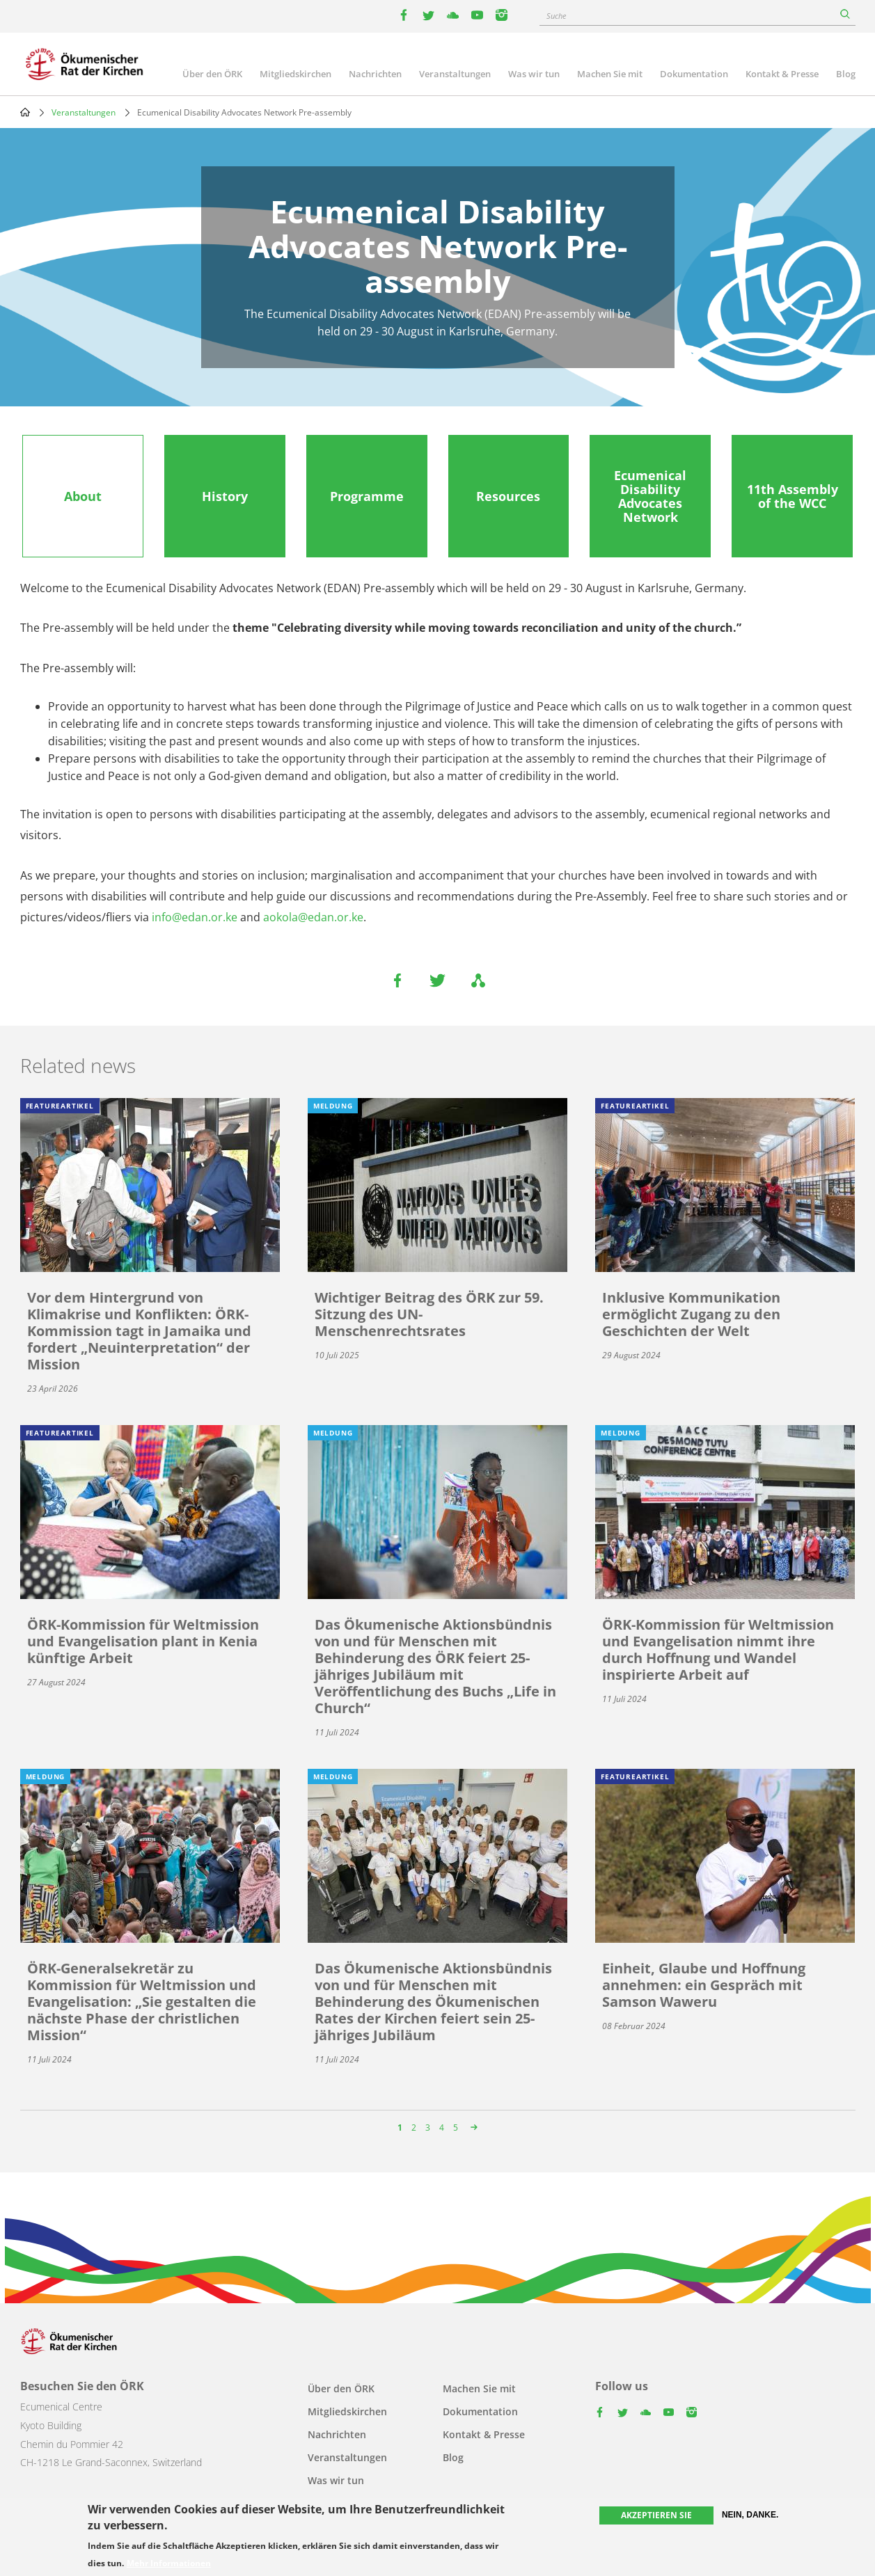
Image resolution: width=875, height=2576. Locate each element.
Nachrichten (375, 73)
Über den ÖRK (212, 73)
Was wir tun (534, 73)
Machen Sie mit (610, 73)
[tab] (82, 496)
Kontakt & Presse (782, 73)
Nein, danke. (750, 2515)
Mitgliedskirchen (295, 73)
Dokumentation (694, 73)
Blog (846, 73)
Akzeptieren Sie (656, 2516)
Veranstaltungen (455, 73)
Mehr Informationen (169, 2563)
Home (25, 112)
